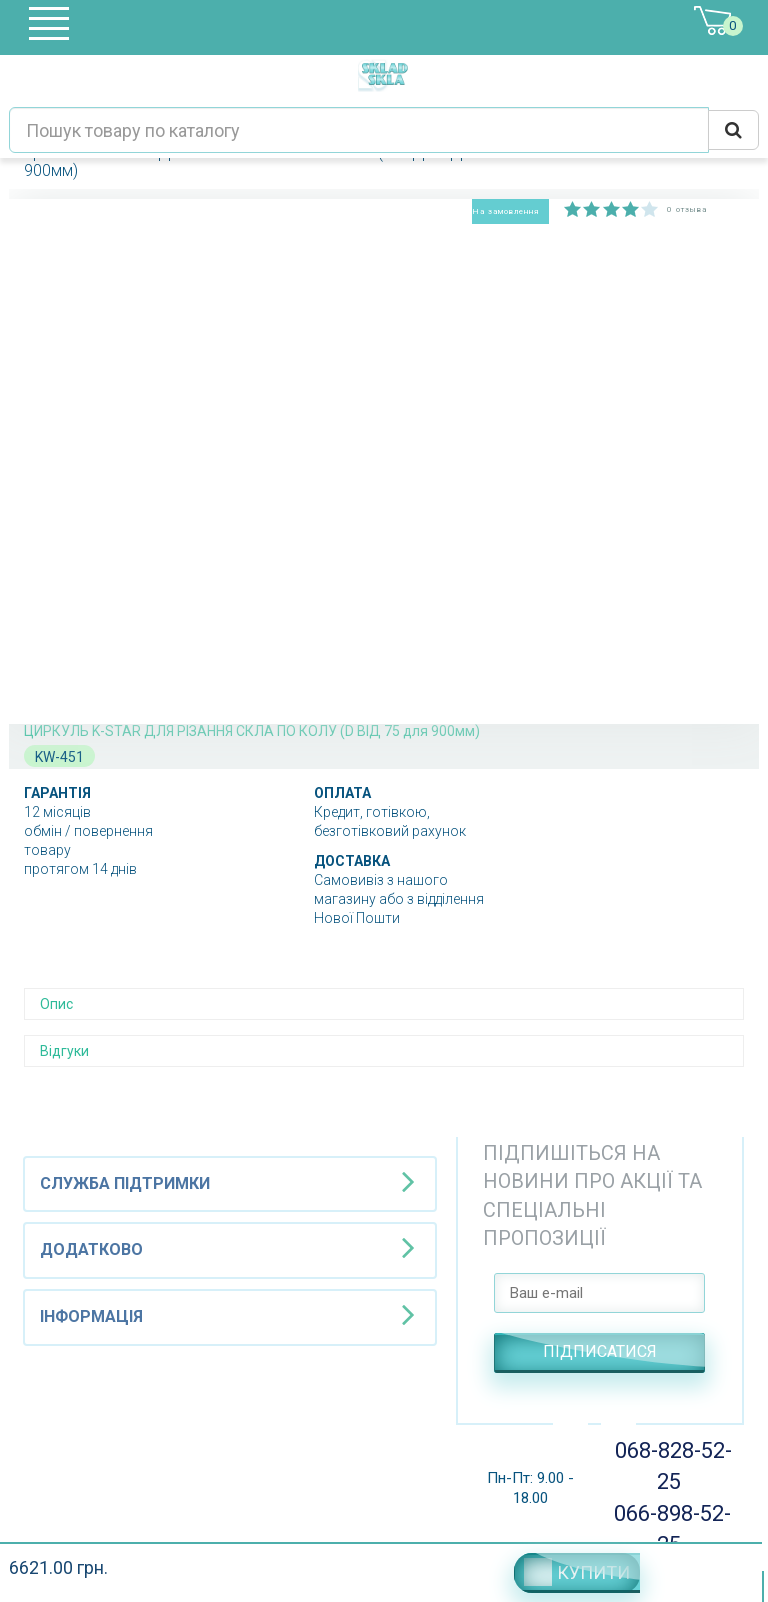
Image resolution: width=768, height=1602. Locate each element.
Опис (56, 1004)
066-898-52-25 (669, 1529)
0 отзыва (687, 209)
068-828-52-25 (669, 1466)
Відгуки (64, 1051)
